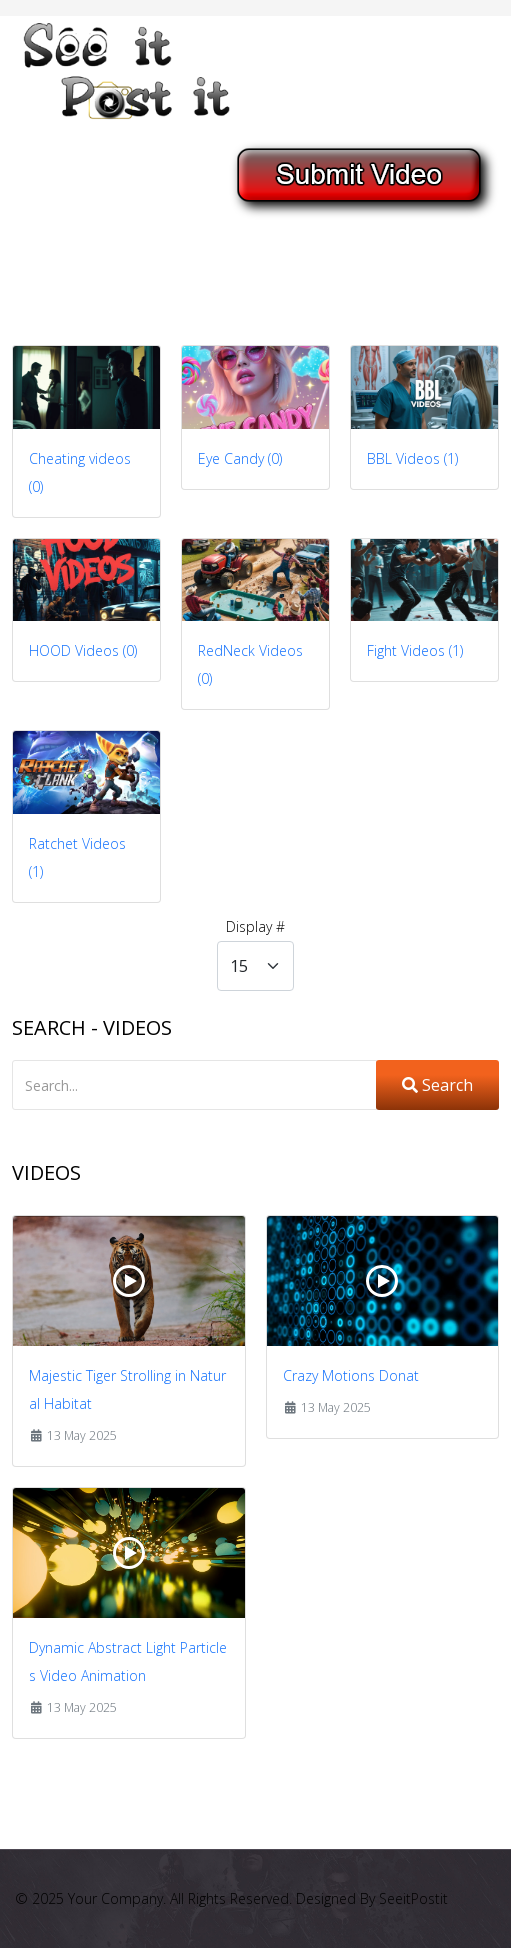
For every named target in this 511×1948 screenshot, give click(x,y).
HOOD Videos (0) (83, 650)
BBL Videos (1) (412, 458)
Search (437, 1085)
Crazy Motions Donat (351, 1375)
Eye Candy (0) (240, 458)
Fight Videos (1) (415, 650)
